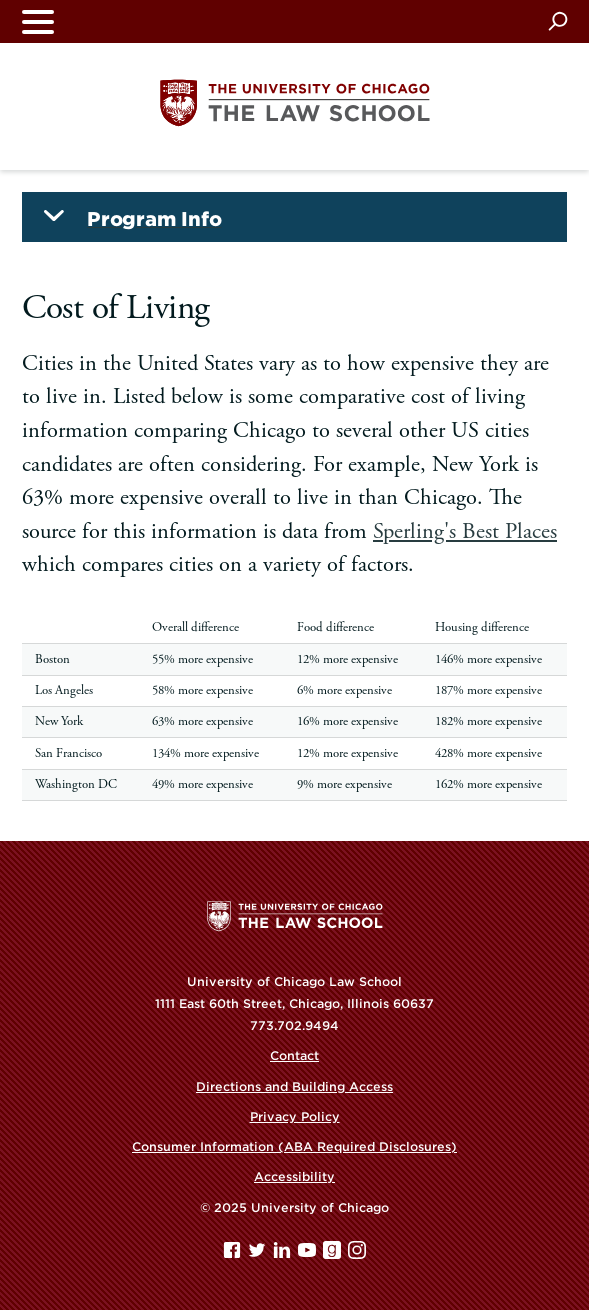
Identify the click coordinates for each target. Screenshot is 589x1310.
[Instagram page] (357, 1254)
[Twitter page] (259, 1254)
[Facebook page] (234, 1254)
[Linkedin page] (284, 1254)
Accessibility (294, 1176)
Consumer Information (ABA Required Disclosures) (294, 1146)
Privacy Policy (295, 1116)
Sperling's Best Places (465, 531)
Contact (294, 1055)
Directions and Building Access (294, 1086)
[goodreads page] (334, 1254)
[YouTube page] (309, 1254)
